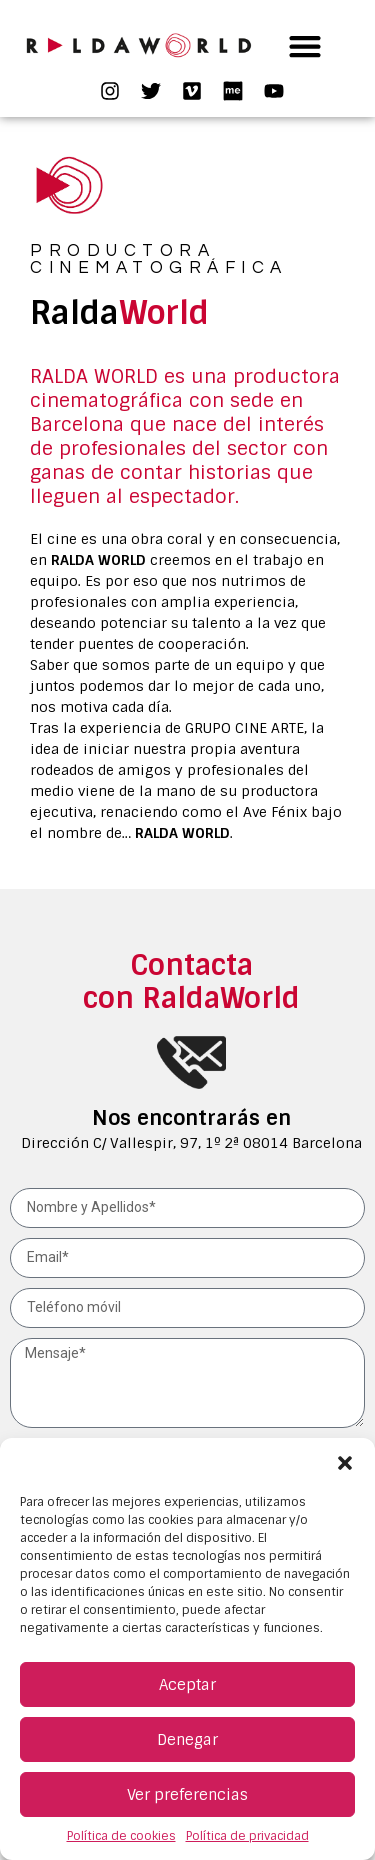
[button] (345, 1463)
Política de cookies (121, 1836)
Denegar (187, 1740)
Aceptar (187, 1685)
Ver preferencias (187, 1795)
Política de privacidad (247, 1836)
